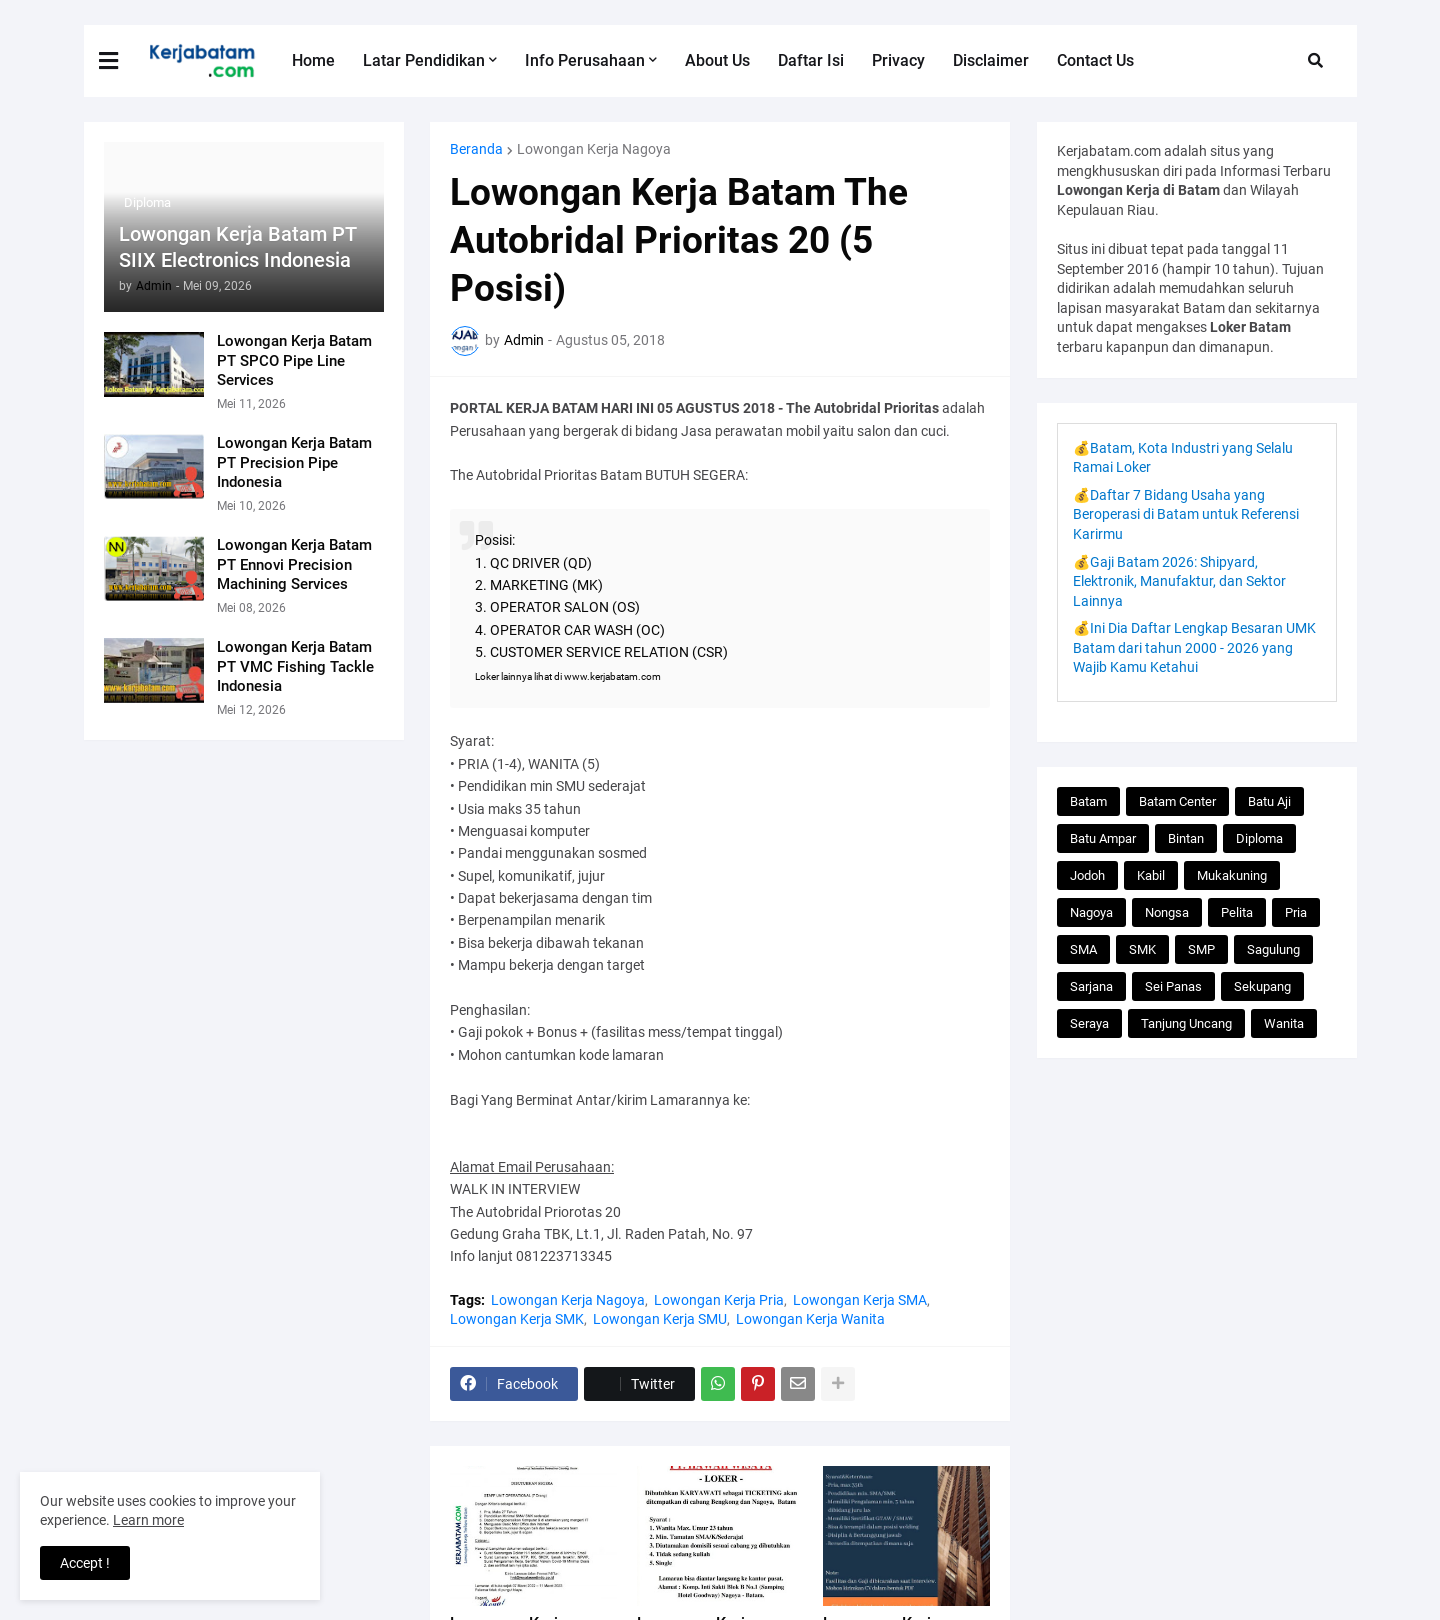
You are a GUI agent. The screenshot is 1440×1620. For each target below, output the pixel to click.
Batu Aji (1269, 801)
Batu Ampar (1103, 838)
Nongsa (1167, 912)
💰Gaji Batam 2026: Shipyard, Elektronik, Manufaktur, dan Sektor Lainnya (1179, 581)
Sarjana (1091, 986)
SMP (1201, 949)
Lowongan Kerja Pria (719, 1300)
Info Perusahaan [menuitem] (585, 60)
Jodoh (1087, 875)
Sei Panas (1173, 986)
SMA (1083, 949)
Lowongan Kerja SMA (860, 1300)
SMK (1142, 949)
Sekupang (1262, 986)
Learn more (148, 1520)
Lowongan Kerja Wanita (810, 1319)
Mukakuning (1232, 875)
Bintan (1186, 838)
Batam (1088, 801)
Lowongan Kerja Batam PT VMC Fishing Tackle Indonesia (295, 666)
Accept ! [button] (85, 1563)
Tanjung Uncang (1186, 1023)
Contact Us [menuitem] (1095, 60)
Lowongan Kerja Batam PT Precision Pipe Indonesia (294, 462)
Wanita (1284, 1023)
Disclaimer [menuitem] (991, 60)
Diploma (1259, 838)
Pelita (1237, 912)
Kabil (1151, 875)
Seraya (1089, 1023)
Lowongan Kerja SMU (660, 1319)
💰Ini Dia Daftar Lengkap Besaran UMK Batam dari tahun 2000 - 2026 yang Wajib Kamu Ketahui (1194, 647)
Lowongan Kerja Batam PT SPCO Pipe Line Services (294, 360)
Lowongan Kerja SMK (517, 1319)
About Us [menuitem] (717, 60)
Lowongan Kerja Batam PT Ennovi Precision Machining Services (294, 564)
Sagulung (1273, 949)
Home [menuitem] (313, 60)
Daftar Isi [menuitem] (811, 60)
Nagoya (1091, 912)
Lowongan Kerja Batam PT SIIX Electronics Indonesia (237, 247)
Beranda (476, 149)
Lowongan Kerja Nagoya (594, 149)
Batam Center (1177, 801)
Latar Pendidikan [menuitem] (424, 60)
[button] (121, 61)
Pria (1296, 912)
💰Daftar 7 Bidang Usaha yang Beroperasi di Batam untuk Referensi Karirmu (1186, 514)
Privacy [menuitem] (898, 60)
